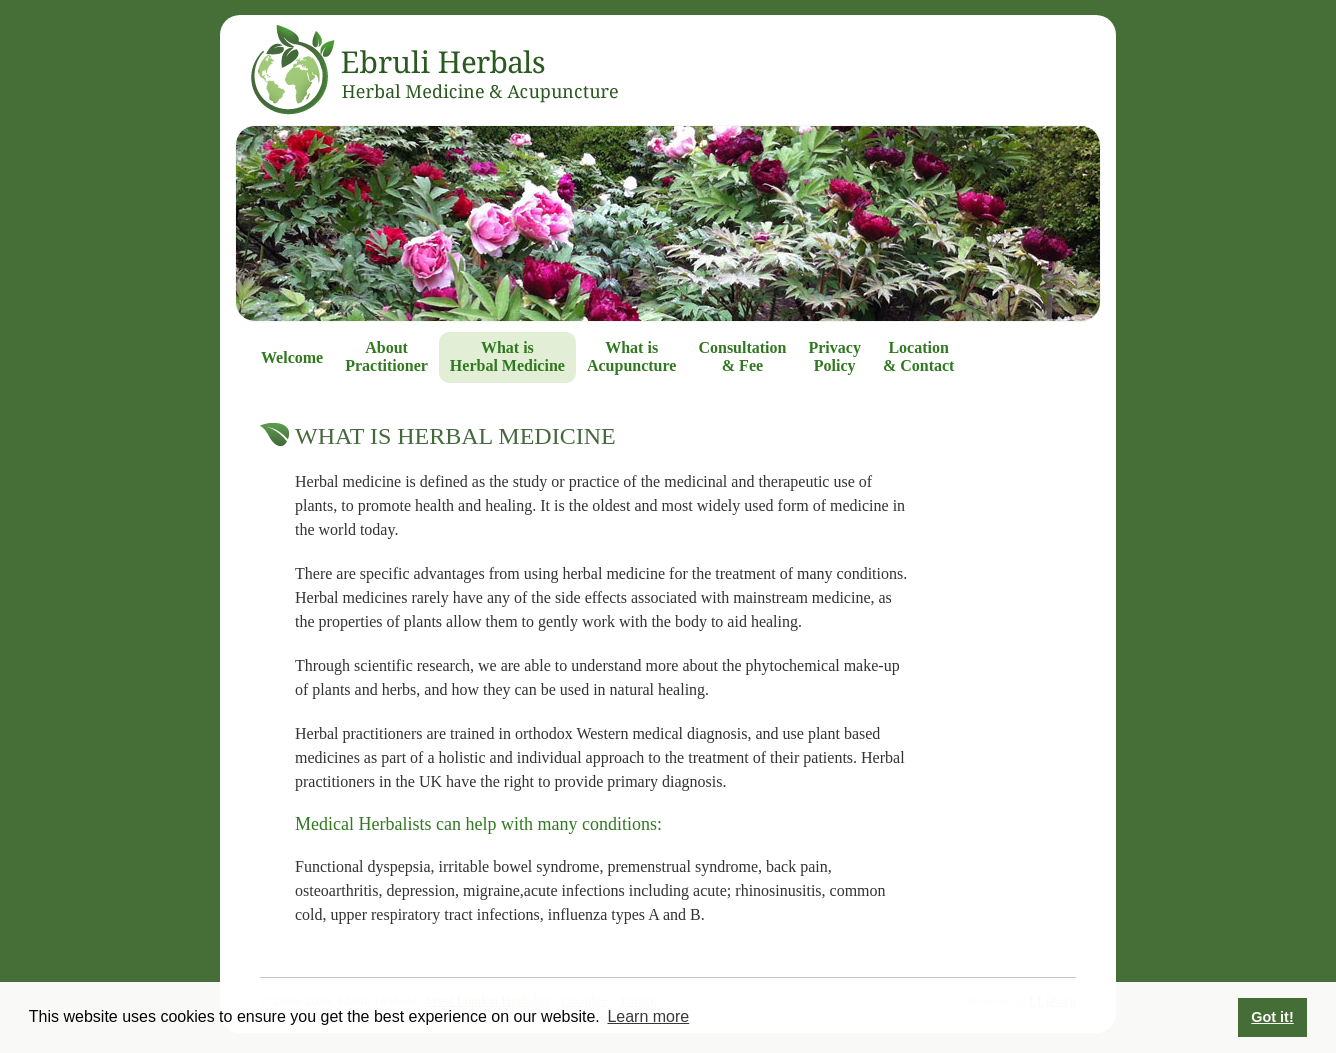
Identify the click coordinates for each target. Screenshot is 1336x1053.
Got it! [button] (1272, 1017)
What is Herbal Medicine (507, 356)
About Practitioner (386, 356)
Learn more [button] (648, 1016)
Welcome (292, 357)
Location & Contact (919, 356)
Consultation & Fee (742, 356)
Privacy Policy (834, 356)
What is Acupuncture (632, 356)
